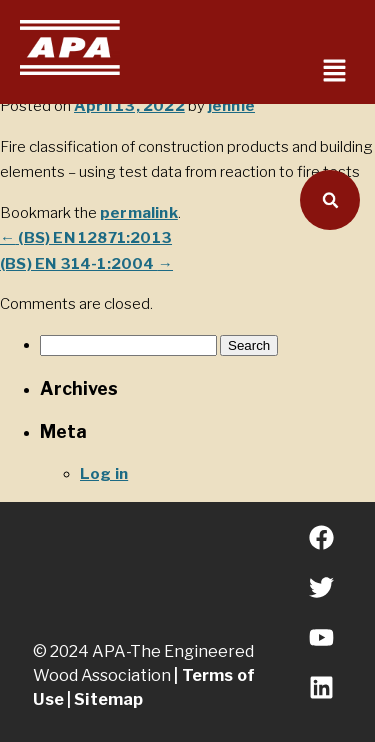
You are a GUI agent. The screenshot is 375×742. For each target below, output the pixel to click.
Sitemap (108, 699)
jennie (231, 106)
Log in (104, 474)
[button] (335, 71)
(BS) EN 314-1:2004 (86, 264)
